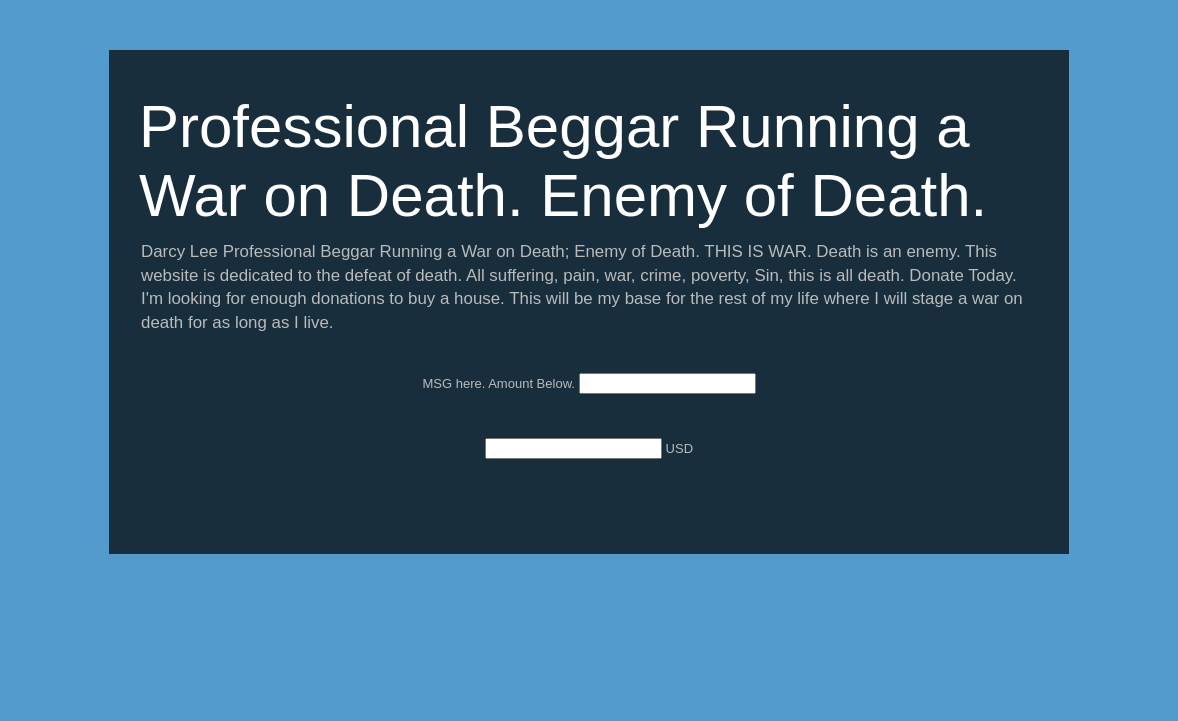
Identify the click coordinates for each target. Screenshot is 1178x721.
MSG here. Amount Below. (500, 383)
